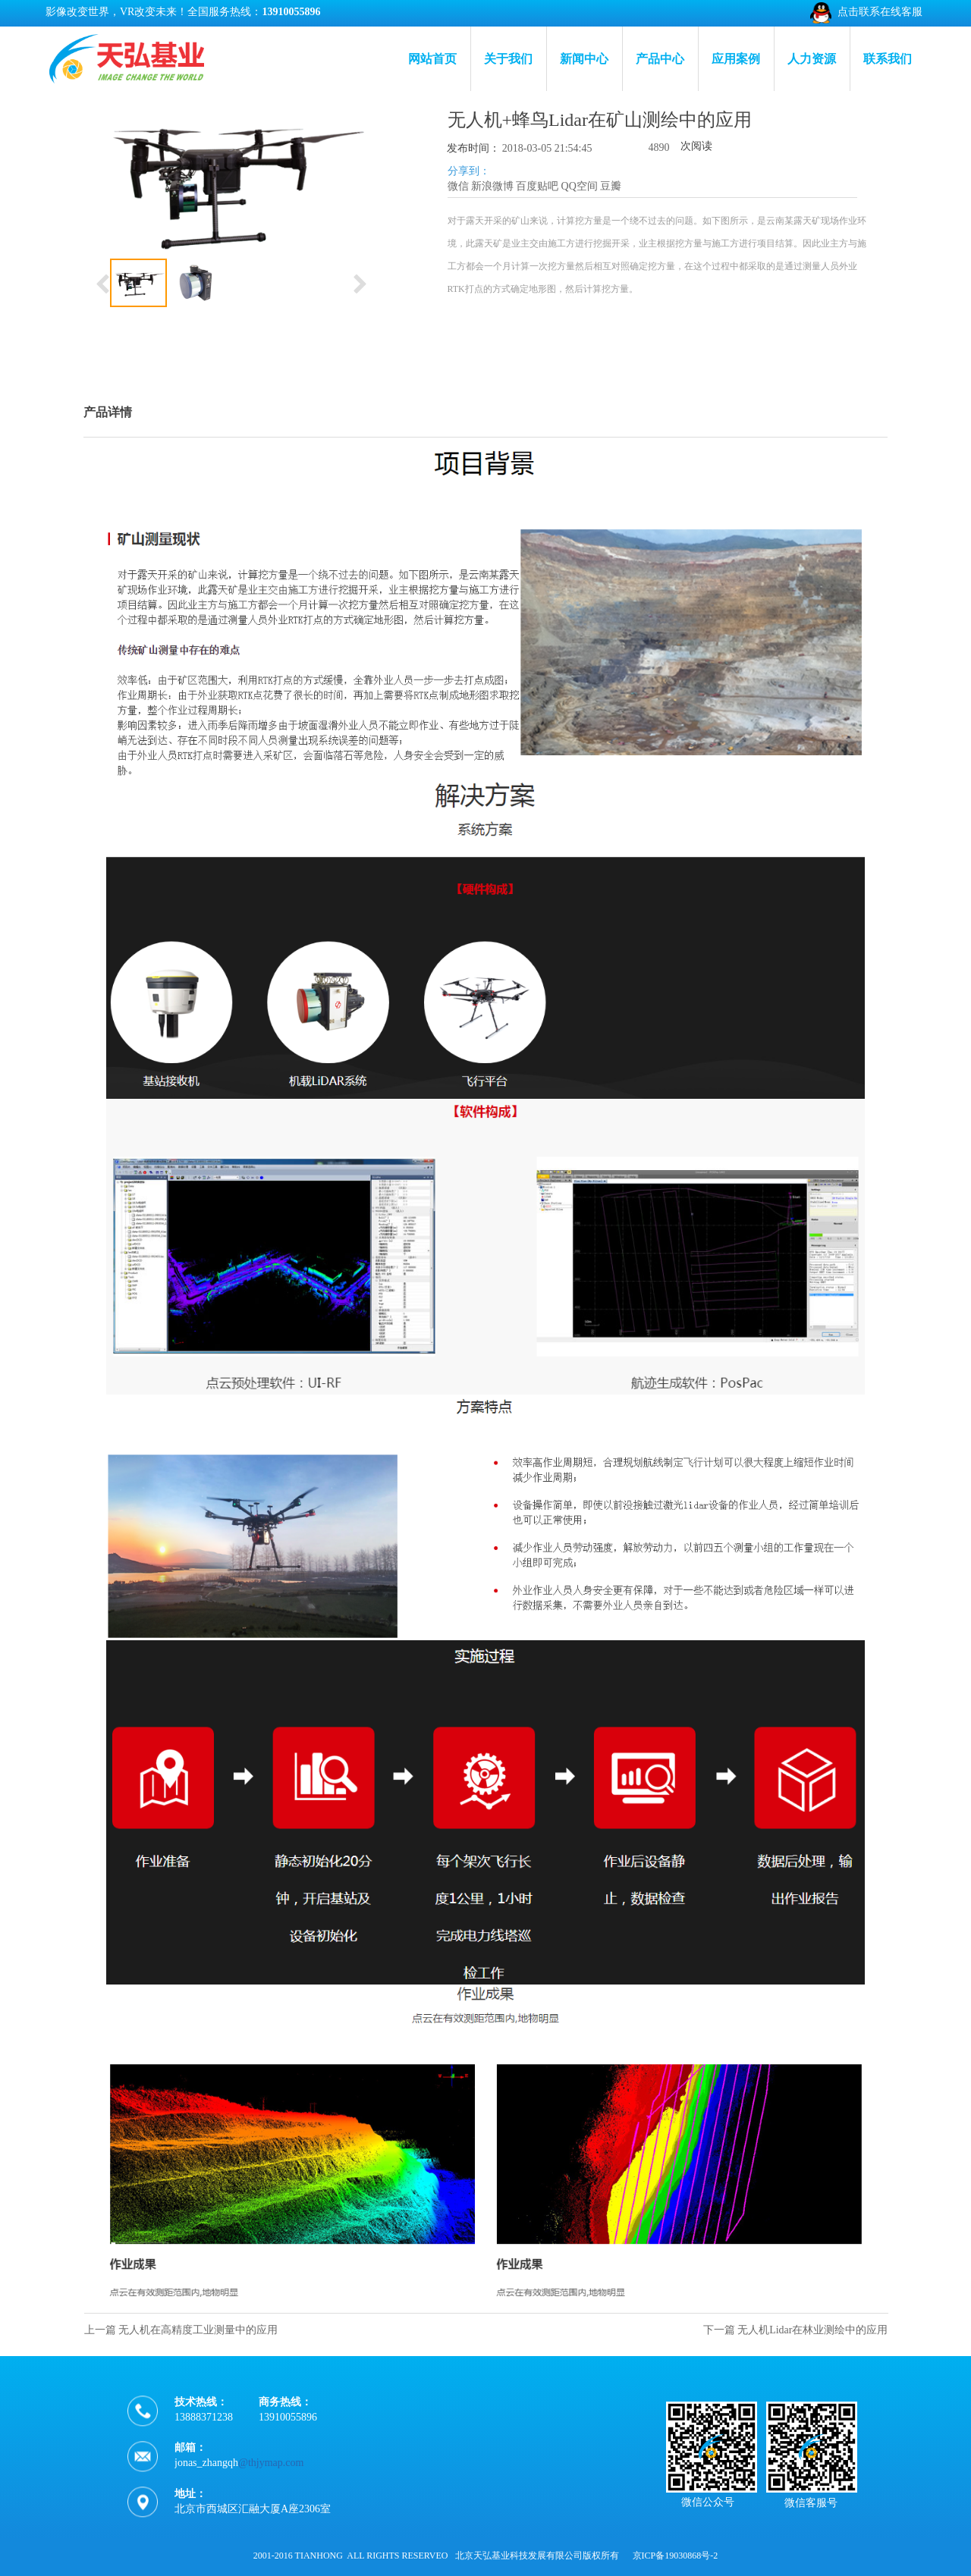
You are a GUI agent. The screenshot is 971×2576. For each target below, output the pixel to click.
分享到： (469, 171)
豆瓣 (610, 186)
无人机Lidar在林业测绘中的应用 (812, 2330)
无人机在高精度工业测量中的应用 (198, 2330)
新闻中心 (584, 58)
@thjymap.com (270, 2479)
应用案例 (736, 58)
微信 (458, 186)
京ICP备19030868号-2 (675, 2555)
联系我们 (887, 58)
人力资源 (811, 58)
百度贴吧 (537, 186)
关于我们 (508, 58)
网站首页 (432, 58)
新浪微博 (492, 186)
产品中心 (660, 58)
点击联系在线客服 (879, 11)
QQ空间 (579, 186)
